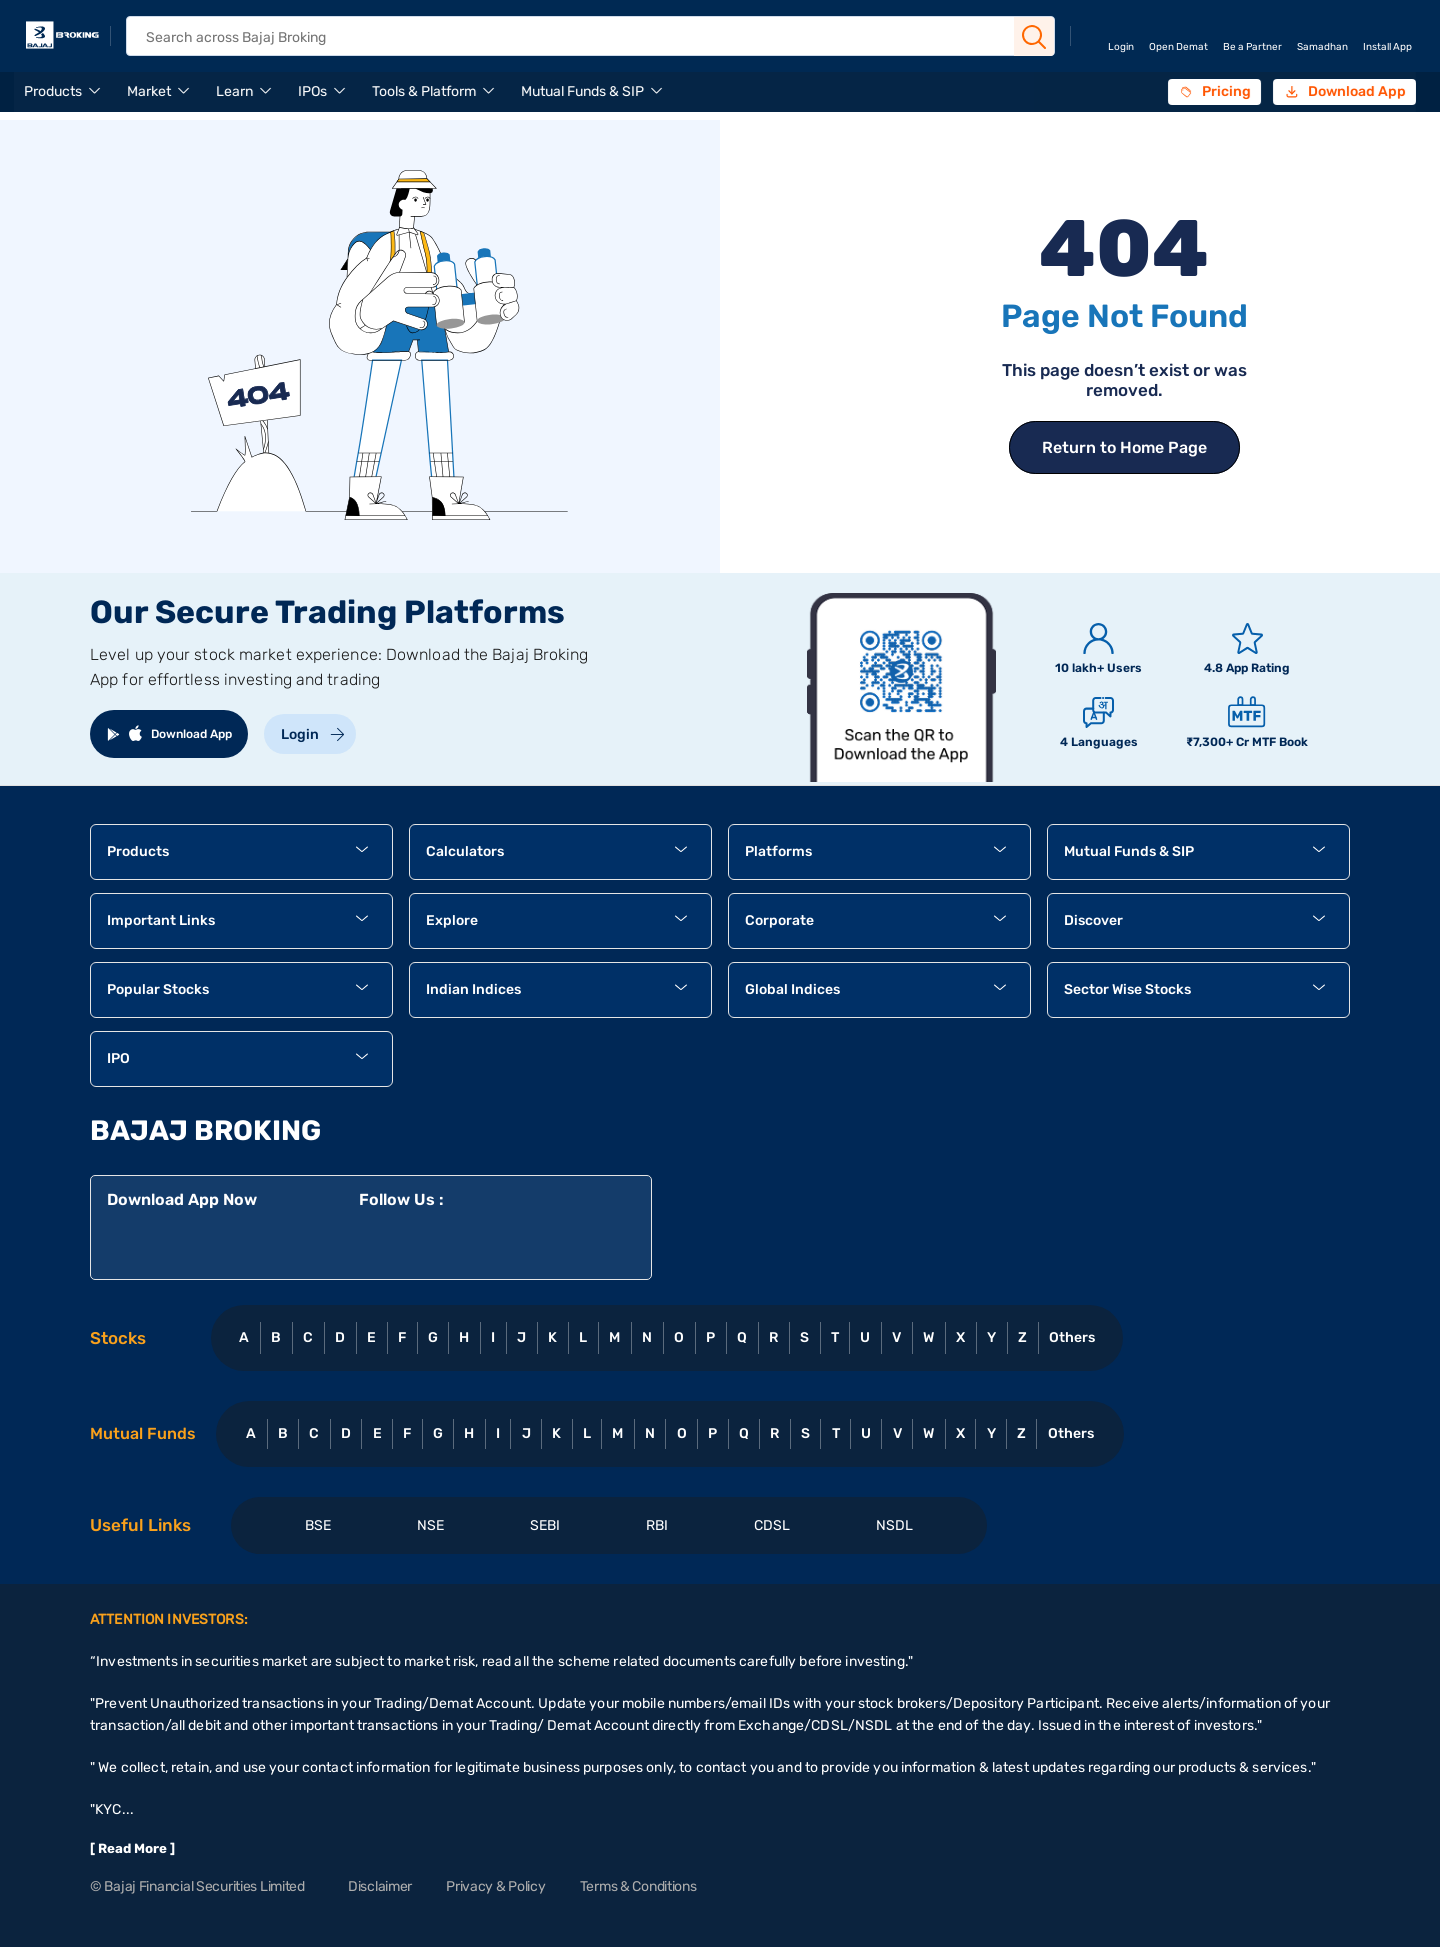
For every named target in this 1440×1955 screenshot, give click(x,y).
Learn (234, 91)
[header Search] (574, 37)
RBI (657, 1525)
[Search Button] (1034, 37)
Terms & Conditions (638, 1886)
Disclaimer (380, 1886)
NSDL (894, 1525)
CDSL (772, 1525)
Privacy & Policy (496, 1886)
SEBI (545, 1525)
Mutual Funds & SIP (582, 91)
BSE (318, 1525)
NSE (430, 1525)
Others (1071, 1337)
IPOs (312, 91)
